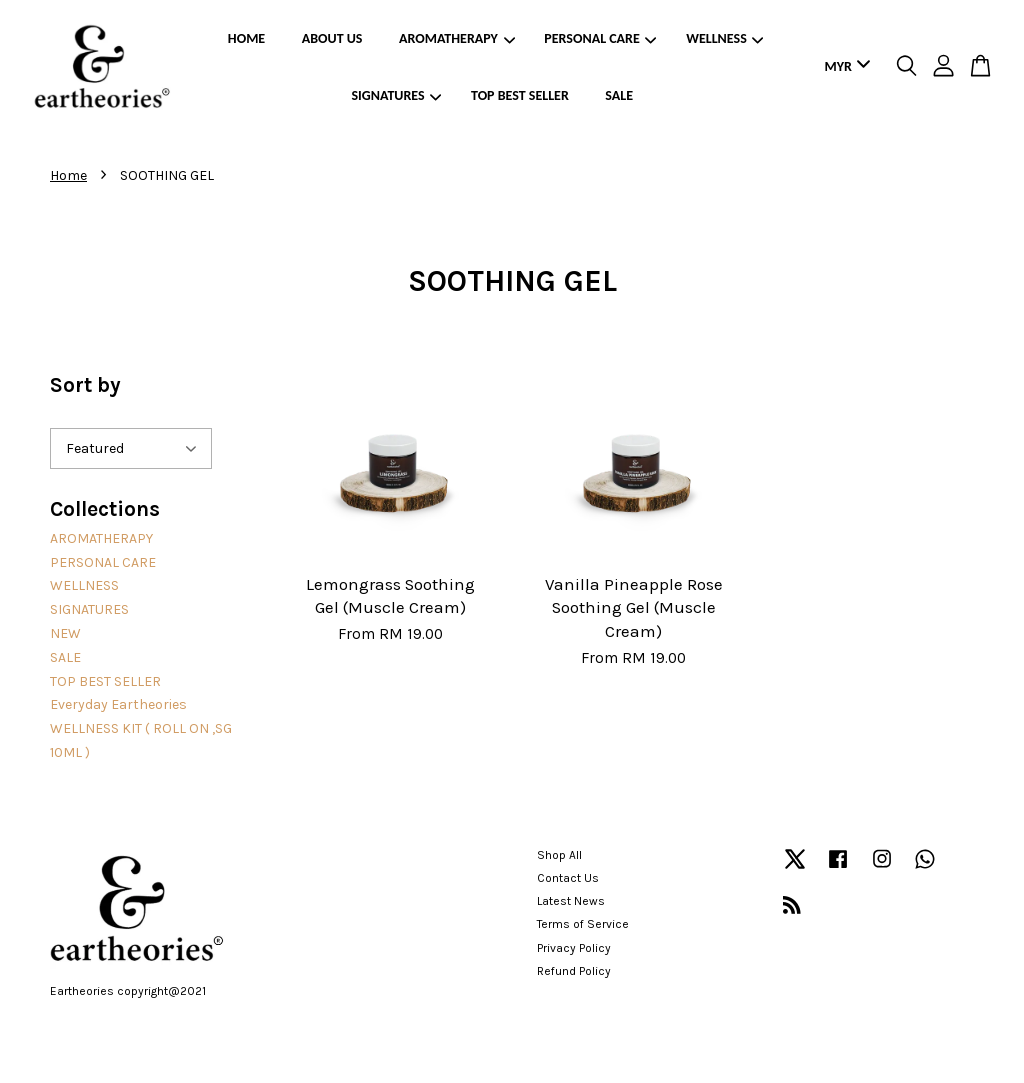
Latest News (571, 901)
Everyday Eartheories (118, 704)
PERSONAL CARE (600, 38)
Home (68, 175)
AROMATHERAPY (457, 38)
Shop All (559, 855)
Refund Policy (574, 971)
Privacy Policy (574, 948)
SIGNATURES (397, 95)
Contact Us (568, 878)
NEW (65, 633)
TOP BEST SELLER (520, 95)
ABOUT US (332, 38)
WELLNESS (724, 38)
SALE (619, 95)
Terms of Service (583, 924)
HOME (246, 38)
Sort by (85, 385)
